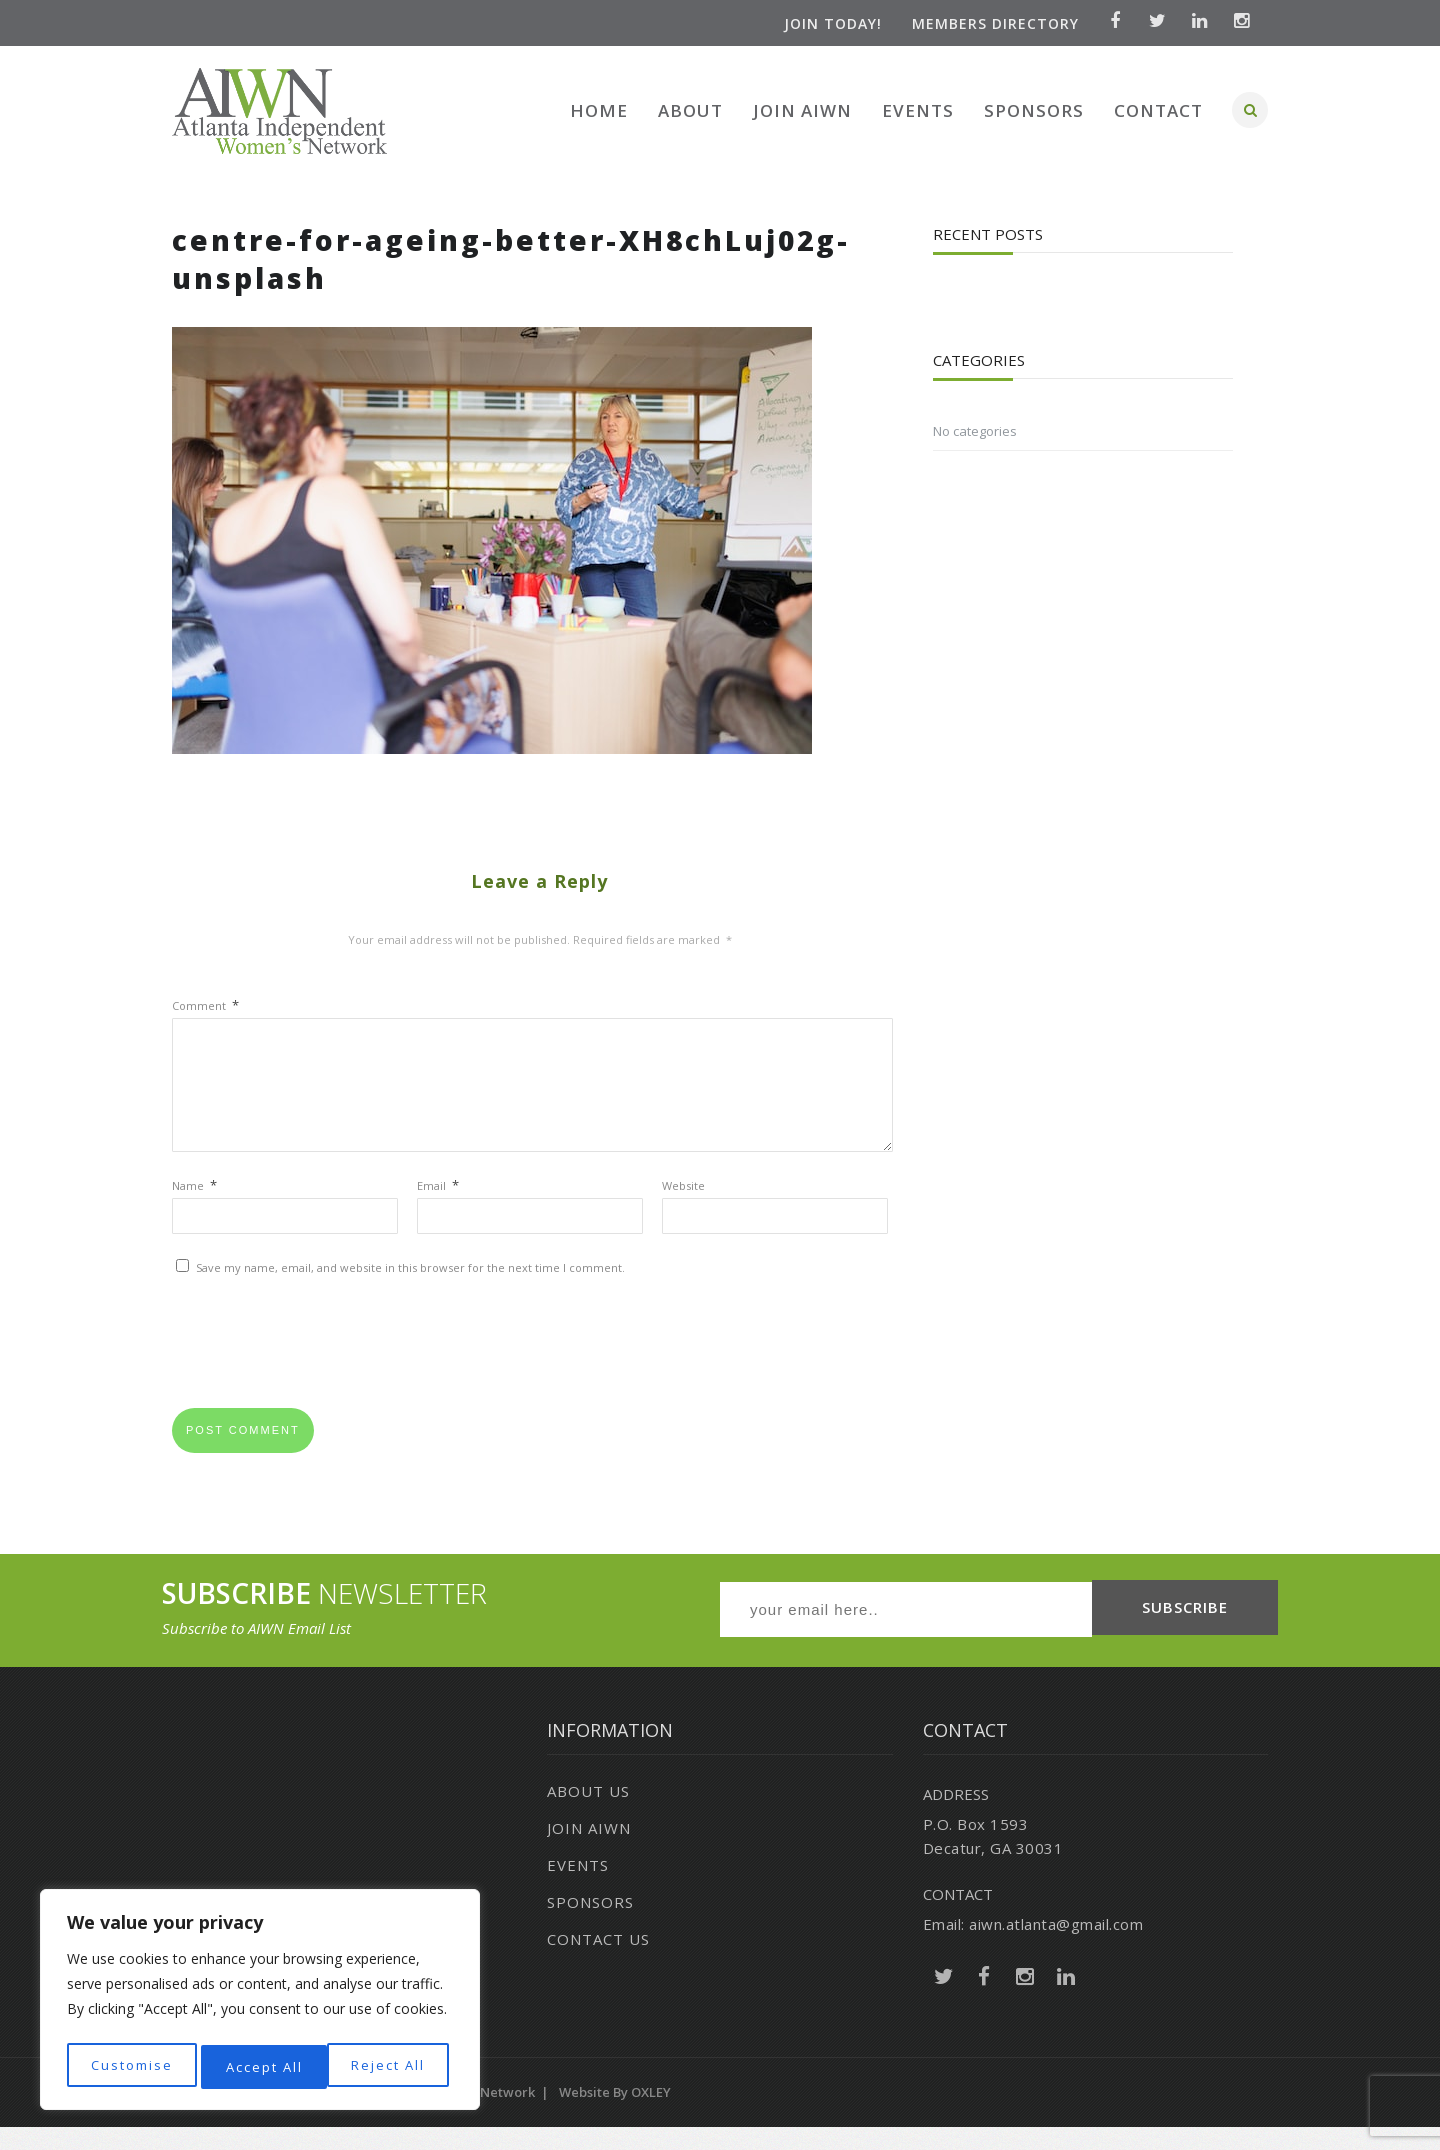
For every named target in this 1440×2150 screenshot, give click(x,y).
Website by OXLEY (615, 2115)
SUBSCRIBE (1185, 1633)
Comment (205, 1005)
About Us (588, 1814)
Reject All (262, 2066)
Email (438, 1209)
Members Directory (988, 23)
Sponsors (1034, 110)
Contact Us (598, 1962)
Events (918, 110)
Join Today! (826, 23)
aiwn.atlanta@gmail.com (1056, 1947)
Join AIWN (802, 110)
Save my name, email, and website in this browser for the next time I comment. (410, 1291)
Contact (1158, 110)
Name (194, 1209)
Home (599, 110)
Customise (130, 2066)
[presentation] (324, 1373)
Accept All (391, 2066)
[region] (260, 2003)
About (690, 110)
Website (683, 1209)
